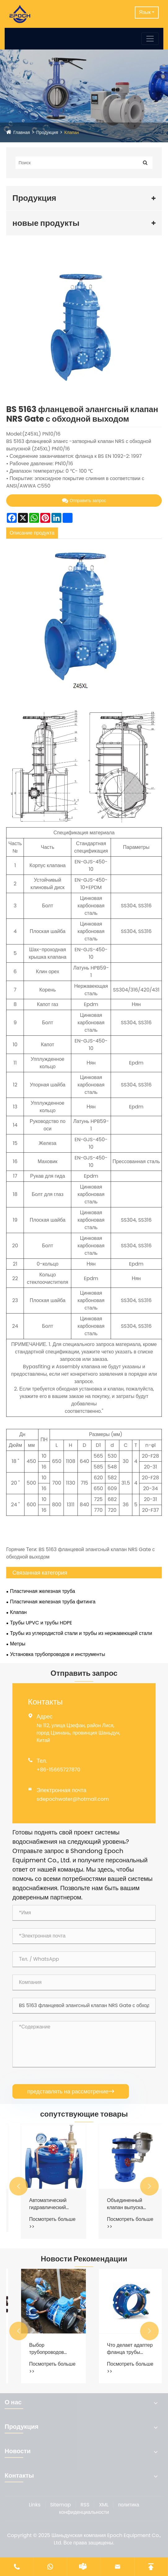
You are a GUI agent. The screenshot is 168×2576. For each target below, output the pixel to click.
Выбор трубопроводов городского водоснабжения (117, 2349)
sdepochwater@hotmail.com (73, 1799)
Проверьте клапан (42, 2200)
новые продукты (45, 223)
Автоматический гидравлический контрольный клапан (122, 2204)
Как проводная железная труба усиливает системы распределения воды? (43, 2349)
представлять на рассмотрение (70, 2091)
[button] (18, 2186)
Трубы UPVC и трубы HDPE (41, 1622)
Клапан (71, 132)
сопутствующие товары (84, 2114)
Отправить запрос (84, 500)
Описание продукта (32, 532)
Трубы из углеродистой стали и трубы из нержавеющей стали (81, 1633)
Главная (21, 132)
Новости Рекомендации (84, 2259)
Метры (17, 1643)
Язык (145, 12)
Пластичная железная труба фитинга (52, 1601)
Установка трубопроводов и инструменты (57, 1654)
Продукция (47, 132)
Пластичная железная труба (42, 1591)
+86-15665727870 (58, 1769)
